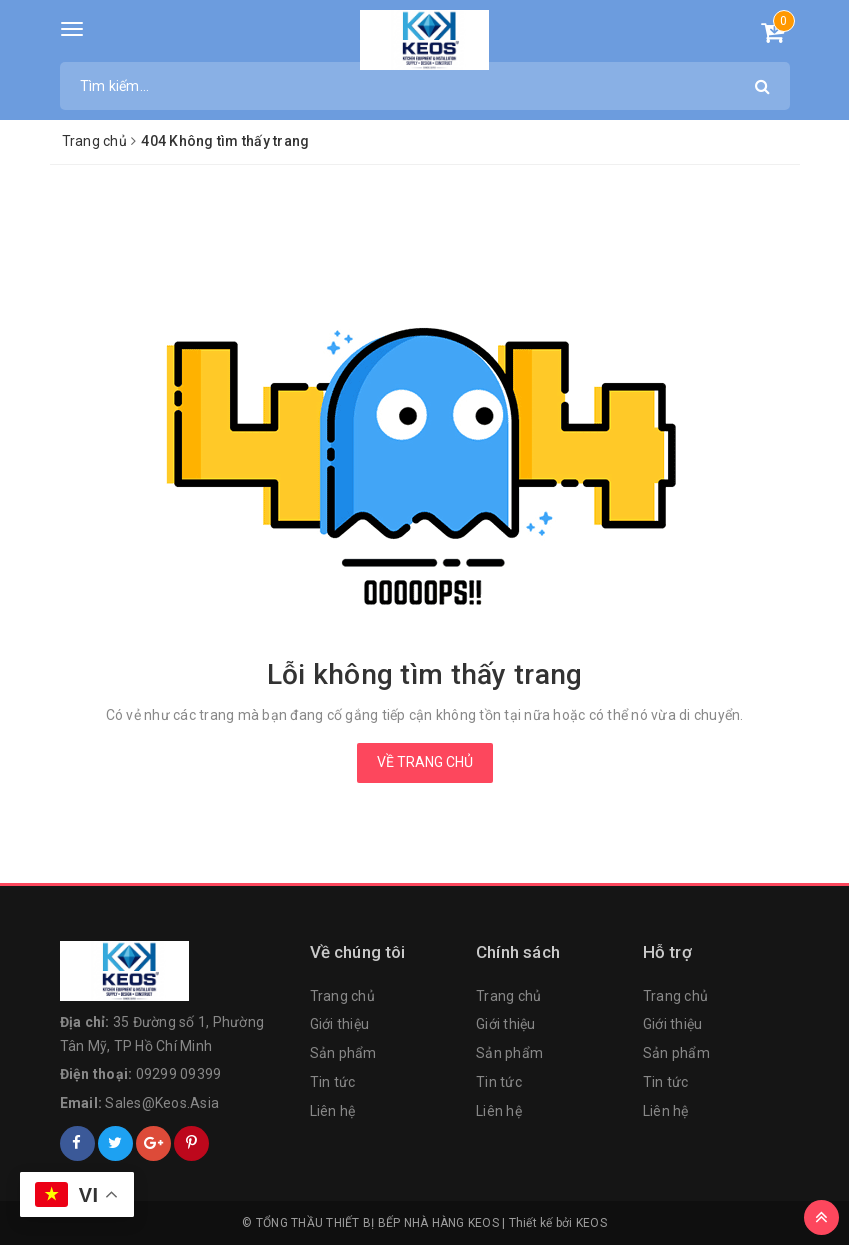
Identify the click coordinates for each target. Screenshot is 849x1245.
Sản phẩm (343, 1053)
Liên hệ (333, 1111)
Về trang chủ (425, 762)
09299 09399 (179, 1074)
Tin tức (333, 1082)
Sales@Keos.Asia (162, 1103)
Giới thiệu (340, 1024)
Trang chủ (342, 996)
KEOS (591, 1223)
